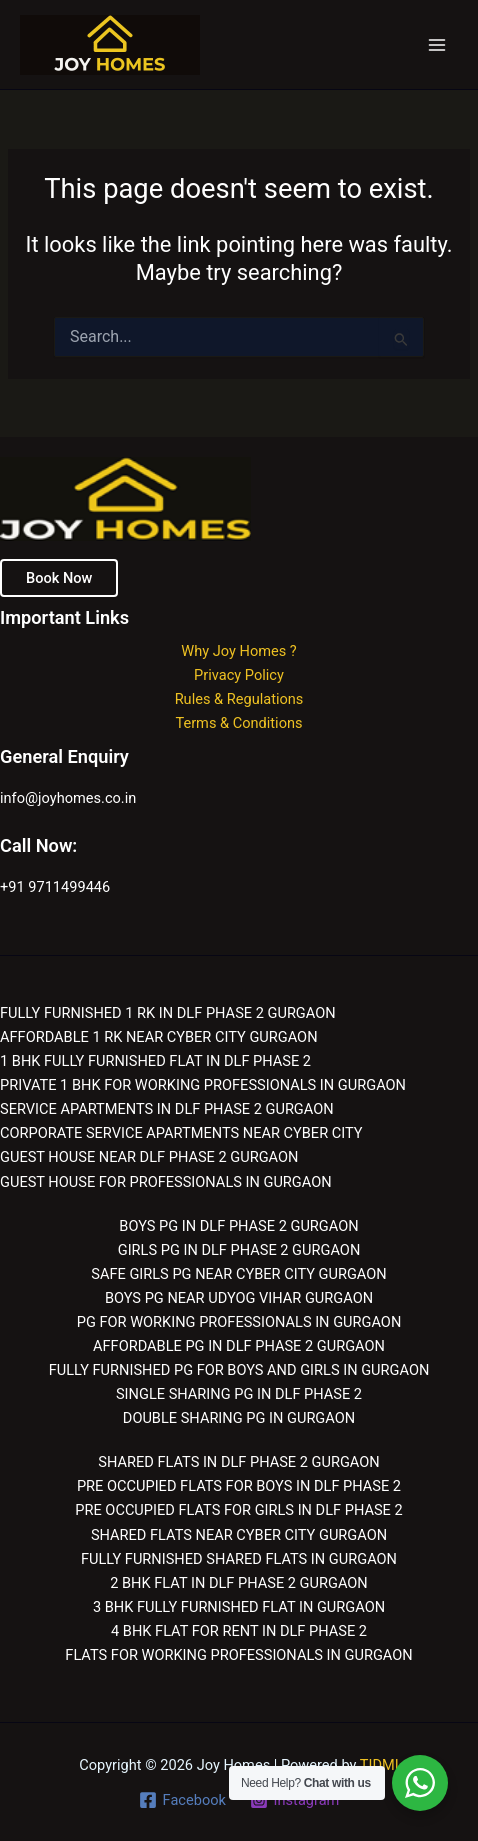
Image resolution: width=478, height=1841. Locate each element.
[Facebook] (182, 1800)
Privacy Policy (239, 675)
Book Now (59, 578)
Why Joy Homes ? (239, 651)
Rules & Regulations (239, 699)
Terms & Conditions (238, 723)
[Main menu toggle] (437, 45)
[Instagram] (294, 1800)
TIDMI (379, 1765)
